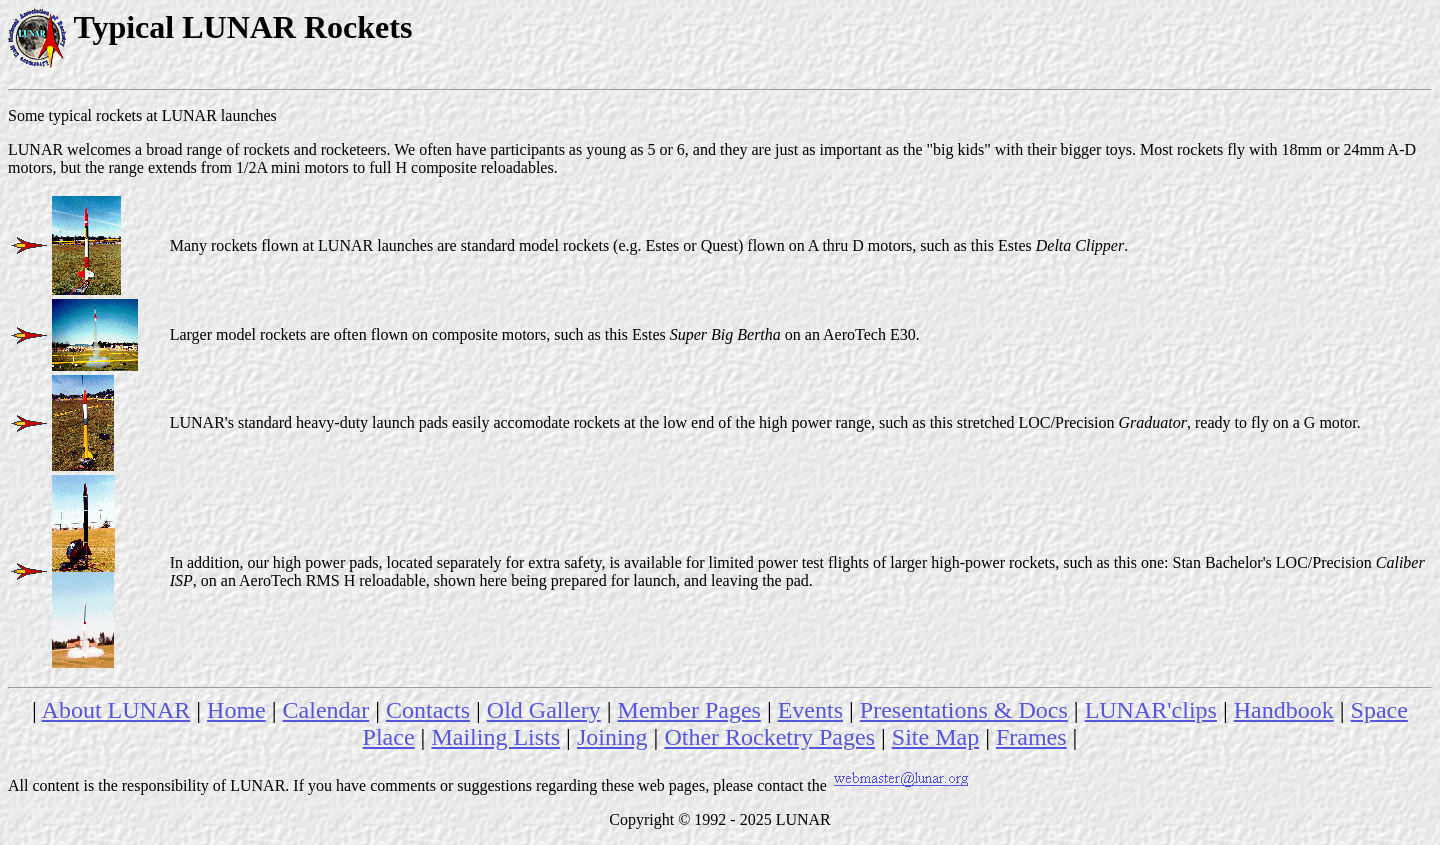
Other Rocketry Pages (769, 737)
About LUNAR (116, 710)
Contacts (428, 710)
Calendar (326, 710)
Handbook (1284, 710)
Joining (612, 737)
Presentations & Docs (964, 710)
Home (236, 710)
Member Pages (689, 710)
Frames (1031, 737)
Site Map (935, 737)
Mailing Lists (495, 737)
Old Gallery (544, 710)
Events (810, 710)
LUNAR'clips (1151, 710)
